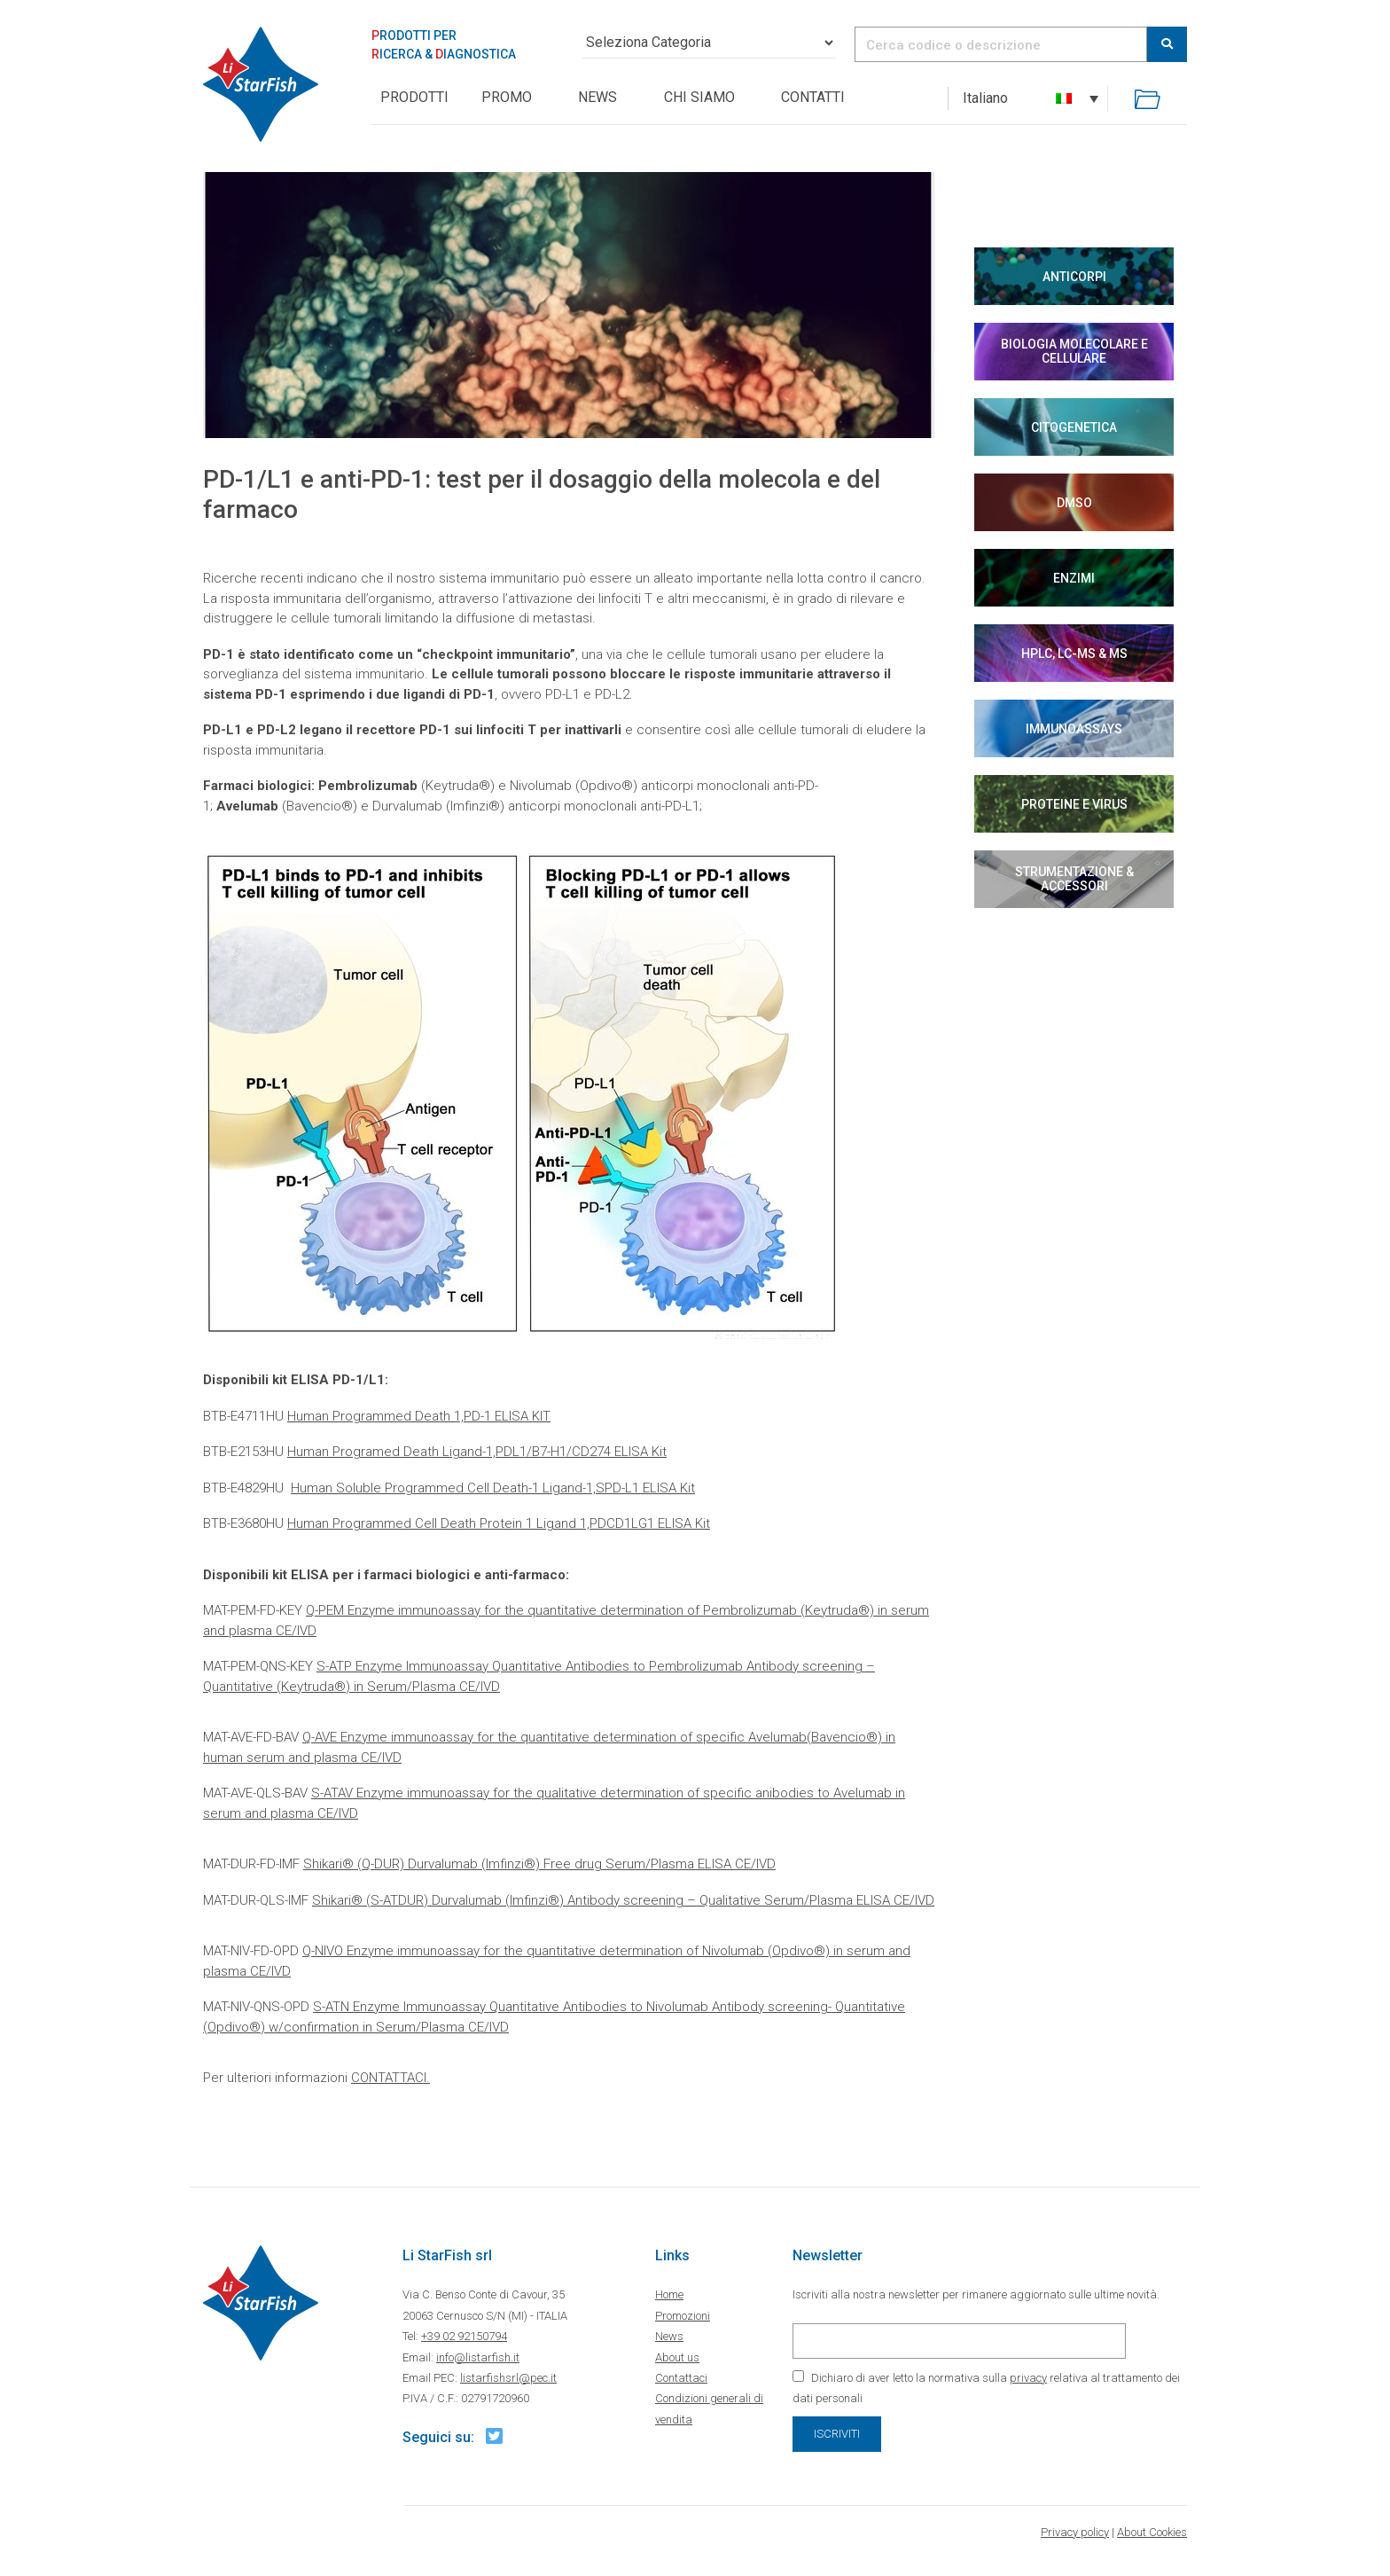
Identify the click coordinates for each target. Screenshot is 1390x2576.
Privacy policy (1075, 2532)
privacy (1028, 2377)
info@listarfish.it (477, 2357)
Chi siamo (699, 97)
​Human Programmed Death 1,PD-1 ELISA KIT (419, 1416)
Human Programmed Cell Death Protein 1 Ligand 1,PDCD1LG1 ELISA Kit (498, 1523)
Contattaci (681, 2377)
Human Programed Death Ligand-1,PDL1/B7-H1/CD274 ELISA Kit (477, 1452)
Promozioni (682, 2315)
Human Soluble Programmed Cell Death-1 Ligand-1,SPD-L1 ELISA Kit (493, 1488)
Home (669, 2294)
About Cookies (1152, 2532)
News (597, 97)
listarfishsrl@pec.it (508, 2377)
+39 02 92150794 (464, 2336)
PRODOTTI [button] (414, 97)
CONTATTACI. (390, 2078)
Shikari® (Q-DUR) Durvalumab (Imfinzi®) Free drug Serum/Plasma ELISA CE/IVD (539, 1864)
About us (677, 2357)
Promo (506, 97)
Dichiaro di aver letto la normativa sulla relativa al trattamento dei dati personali (986, 2388)
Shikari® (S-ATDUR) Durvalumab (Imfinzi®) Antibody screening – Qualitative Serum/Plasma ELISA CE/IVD (623, 1900)
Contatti (813, 97)
